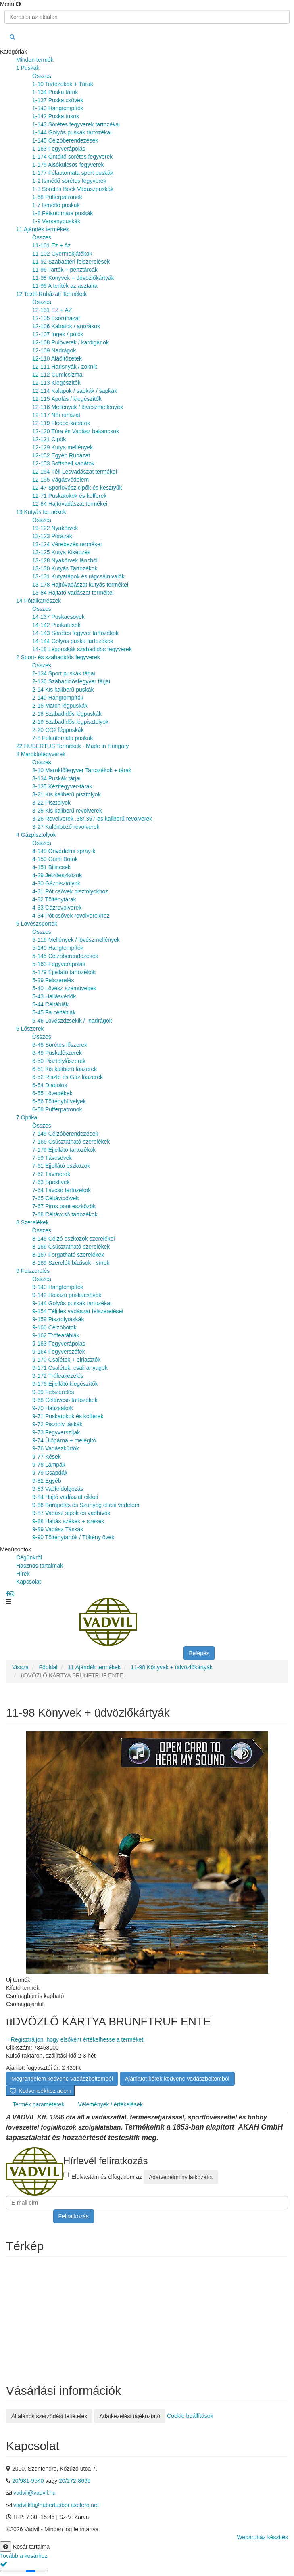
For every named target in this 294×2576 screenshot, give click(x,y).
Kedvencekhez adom (40, 2091)
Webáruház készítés (262, 2537)
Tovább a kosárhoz (24, 2556)
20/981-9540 (29, 2480)
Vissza (20, 1667)
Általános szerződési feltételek (49, 2416)
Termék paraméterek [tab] (38, 2104)
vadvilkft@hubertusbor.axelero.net (56, 2505)
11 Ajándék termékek (94, 1667)
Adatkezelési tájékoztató (129, 2416)
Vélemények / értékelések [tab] (110, 2104)
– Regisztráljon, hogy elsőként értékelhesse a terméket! (75, 2039)
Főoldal (48, 1667)
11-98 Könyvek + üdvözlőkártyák (172, 1667)
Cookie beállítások (190, 2415)
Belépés (199, 1653)
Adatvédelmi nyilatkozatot (181, 2177)
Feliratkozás (73, 2216)
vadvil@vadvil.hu (34, 2493)
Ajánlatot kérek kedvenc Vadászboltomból (177, 2078)
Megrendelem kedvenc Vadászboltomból (62, 2078)
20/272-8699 (75, 2480)
